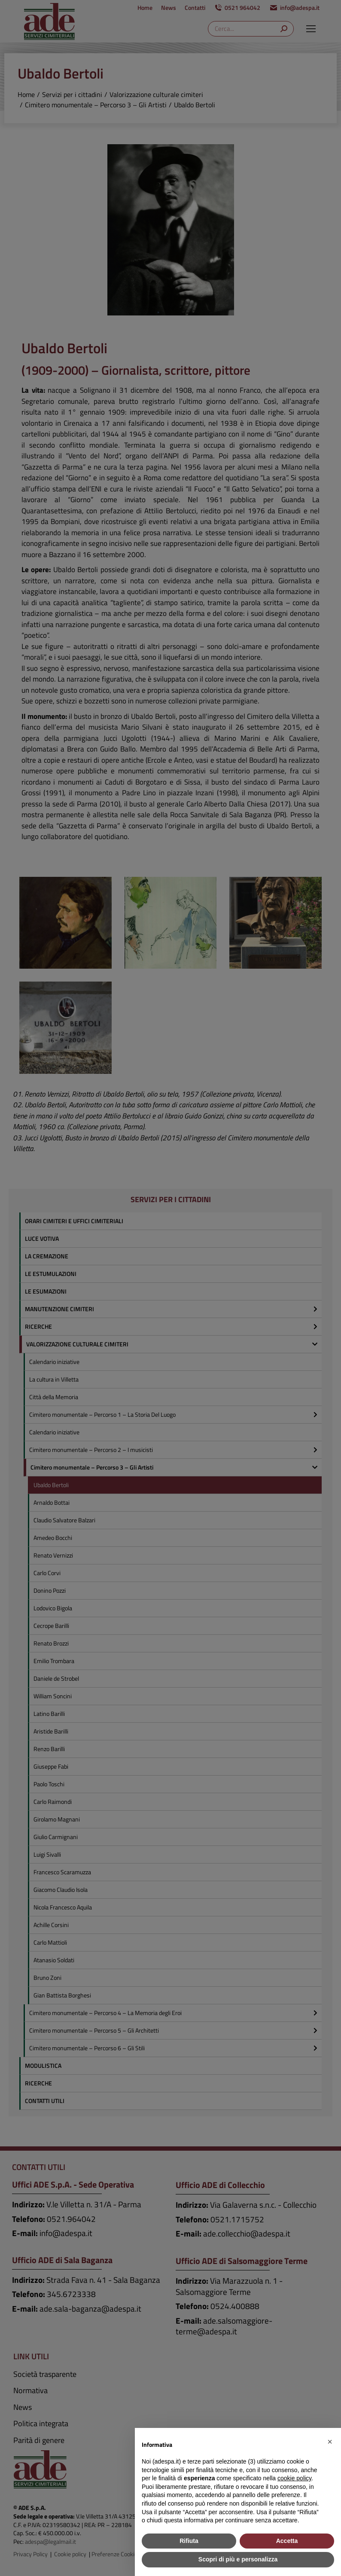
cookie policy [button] (294, 2478)
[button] (330, 2442)
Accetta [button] (287, 2540)
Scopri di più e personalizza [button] (237, 2559)
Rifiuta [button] (189, 2540)
